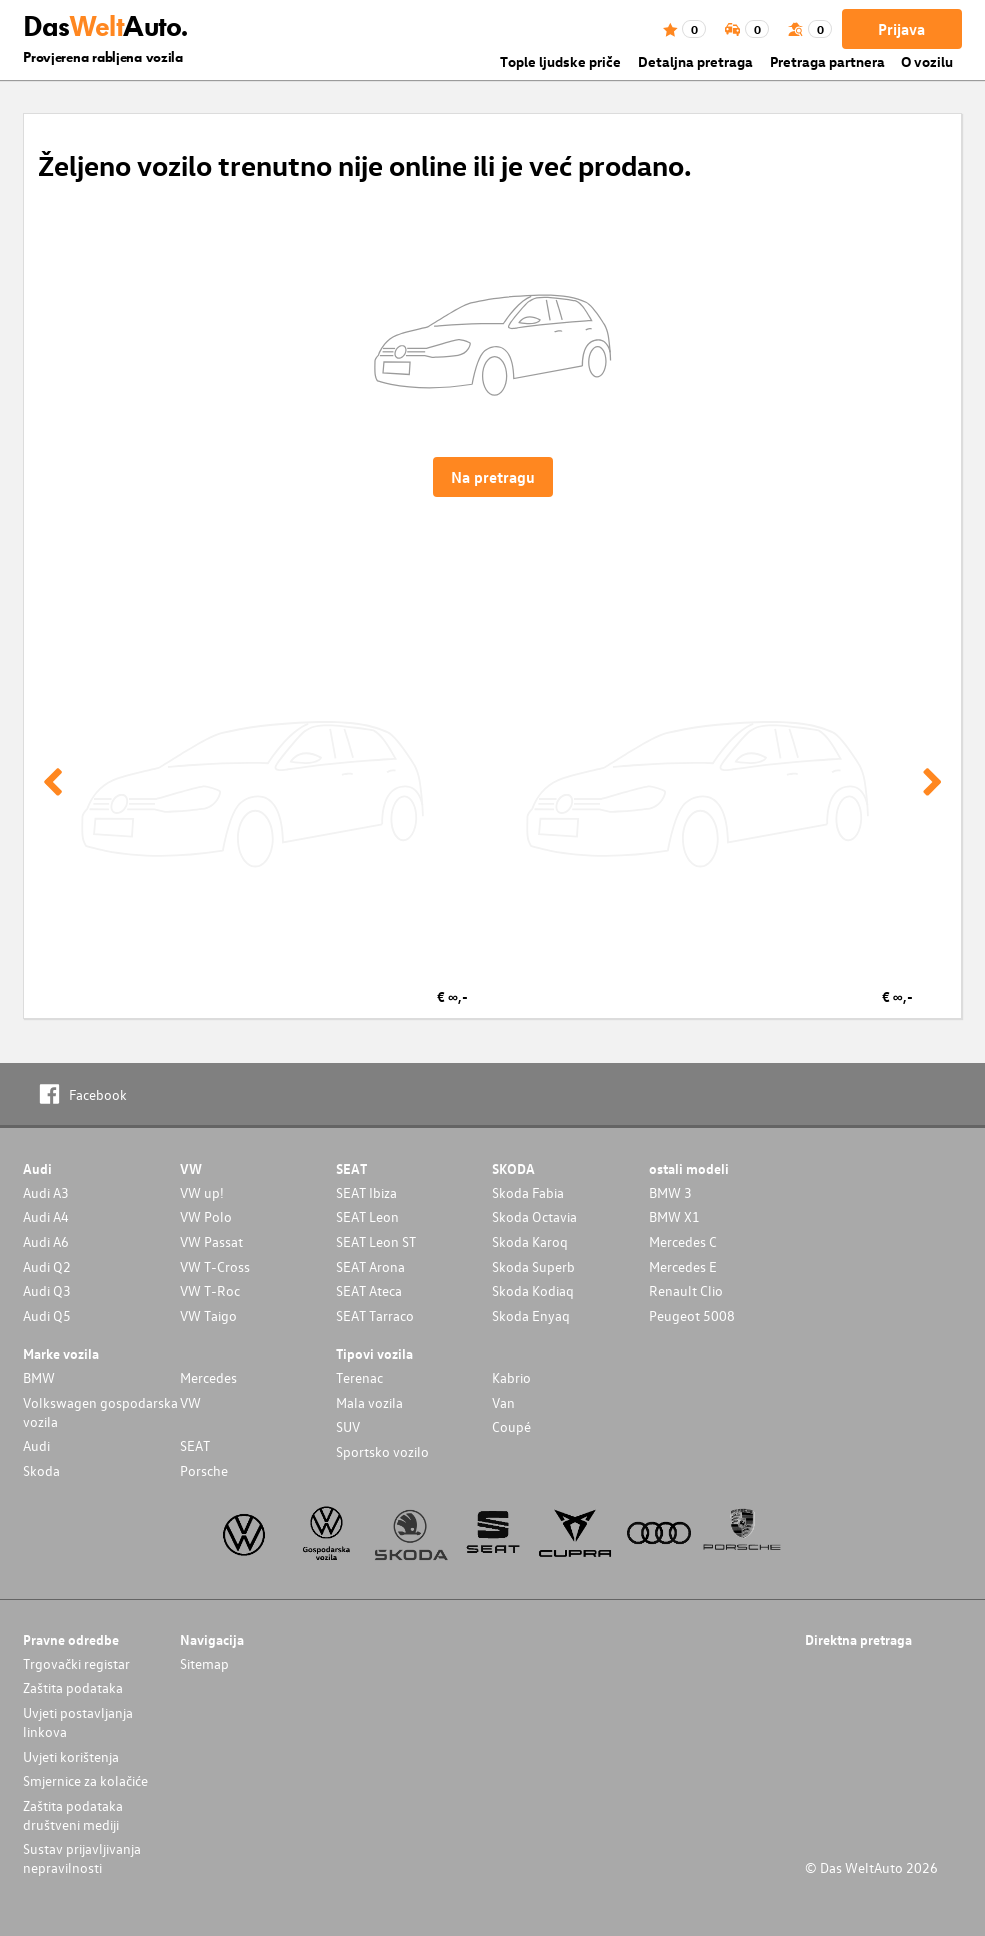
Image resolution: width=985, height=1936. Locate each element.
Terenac (359, 1377)
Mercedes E (683, 1266)
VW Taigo (208, 1315)
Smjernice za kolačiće (85, 1780)
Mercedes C (683, 1241)
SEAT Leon (367, 1216)
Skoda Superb (533, 1266)
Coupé (511, 1426)
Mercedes (208, 1377)
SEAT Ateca (369, 1290)
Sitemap (204, 1663)
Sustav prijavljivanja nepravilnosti (82, 1858)
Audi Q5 (47, 1315)
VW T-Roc (210, 1290)
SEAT (195, 1445)
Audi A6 (46, 1241)
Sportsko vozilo (382, 1451)
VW (190, 1402)
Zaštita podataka (73, 1687)
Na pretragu (493, 477)
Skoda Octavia (534, 1216)
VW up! (202, 1192)
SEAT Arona (370, 1266)
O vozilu (927, 61)
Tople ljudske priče (560, 61)
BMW (39, 1377)
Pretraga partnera (827, 61)
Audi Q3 (47, 1290)
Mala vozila (369, 1402)
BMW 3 (670, 1192)
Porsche (204, 1470)
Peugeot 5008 (692, 1315)
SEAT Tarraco (375, 1315)
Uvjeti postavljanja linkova (78, 1722)
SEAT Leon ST (376, 1241)
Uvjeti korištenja (71, 1756)
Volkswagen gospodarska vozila (100, 1412)
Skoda (41, 1470)
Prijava (901, 29)
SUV (348, 1426)
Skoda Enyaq (531, 1315)
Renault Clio (686, 1290)
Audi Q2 (47, 1266)
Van (503, 1402)
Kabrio (511, 1377)
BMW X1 (674, 1216)
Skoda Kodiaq (533, 1290)
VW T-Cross (215, 1266)
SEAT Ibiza (366, 1192)
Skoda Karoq (530, 1241)
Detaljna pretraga (695, 61)
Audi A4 (46, 1216)
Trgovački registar (76, 1663)
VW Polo (206, 1216)
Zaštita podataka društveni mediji (73, 1815)
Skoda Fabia (528, 1192)
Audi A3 (46, 1192)
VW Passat (211, 1241)
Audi (36, 1445)
